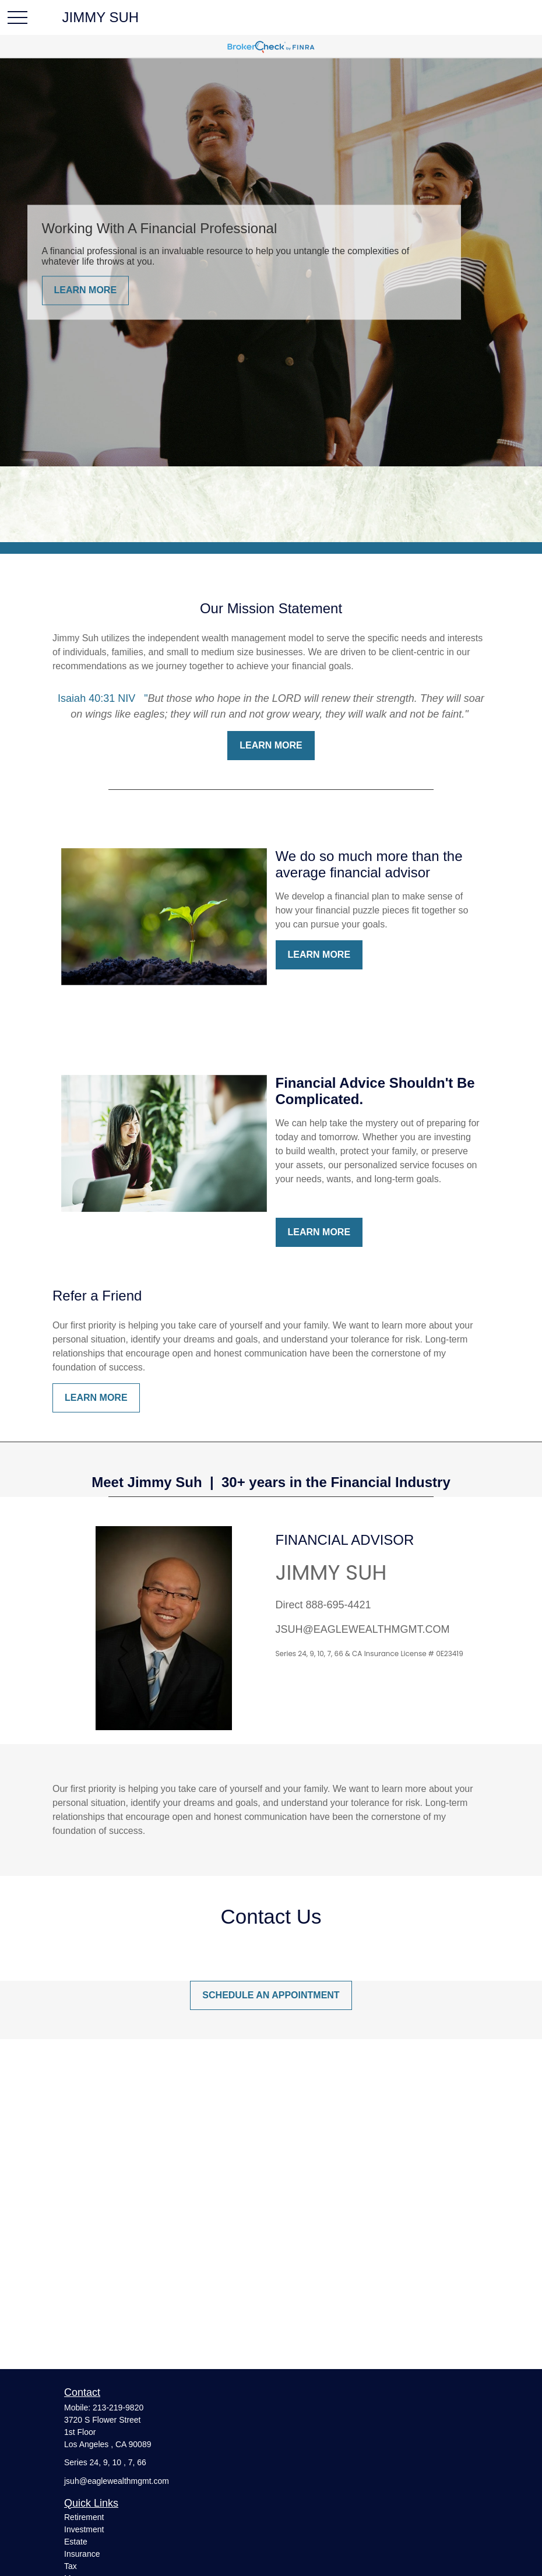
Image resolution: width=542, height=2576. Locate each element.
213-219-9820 (118, 2407)
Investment (84, 2529)
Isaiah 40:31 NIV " (102, 698)
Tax (70, 2566)
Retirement (84, 2517)
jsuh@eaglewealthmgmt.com (116, 2481)
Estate (75, 2541)
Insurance (82, 2554)
